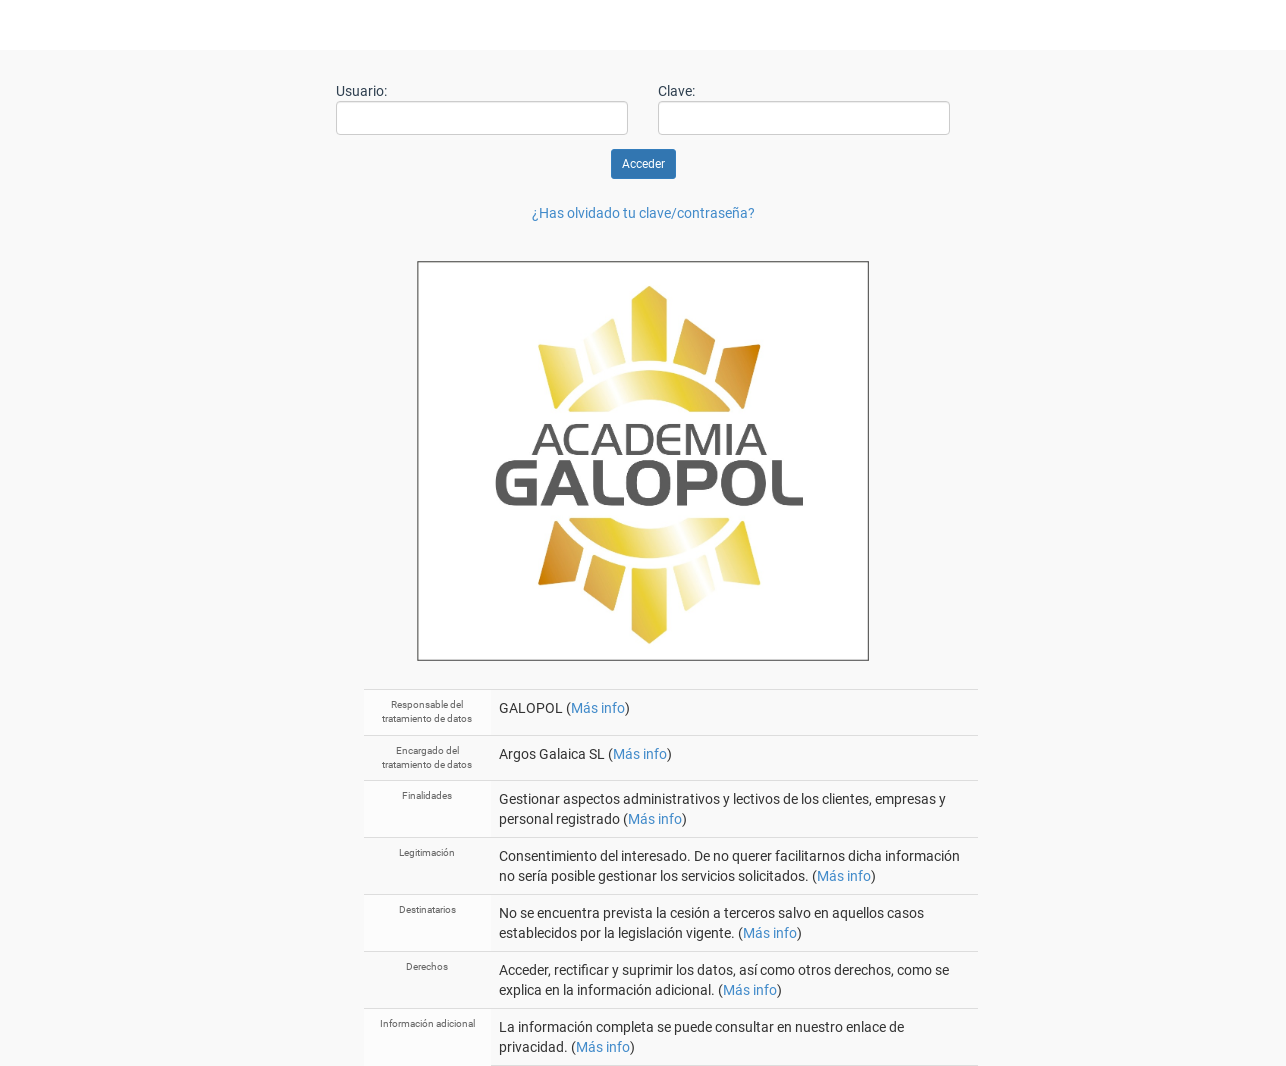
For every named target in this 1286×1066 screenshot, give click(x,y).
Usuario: (361, 91)
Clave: (676, 91)
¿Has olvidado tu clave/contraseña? (643, 213)
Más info (598, 708)
